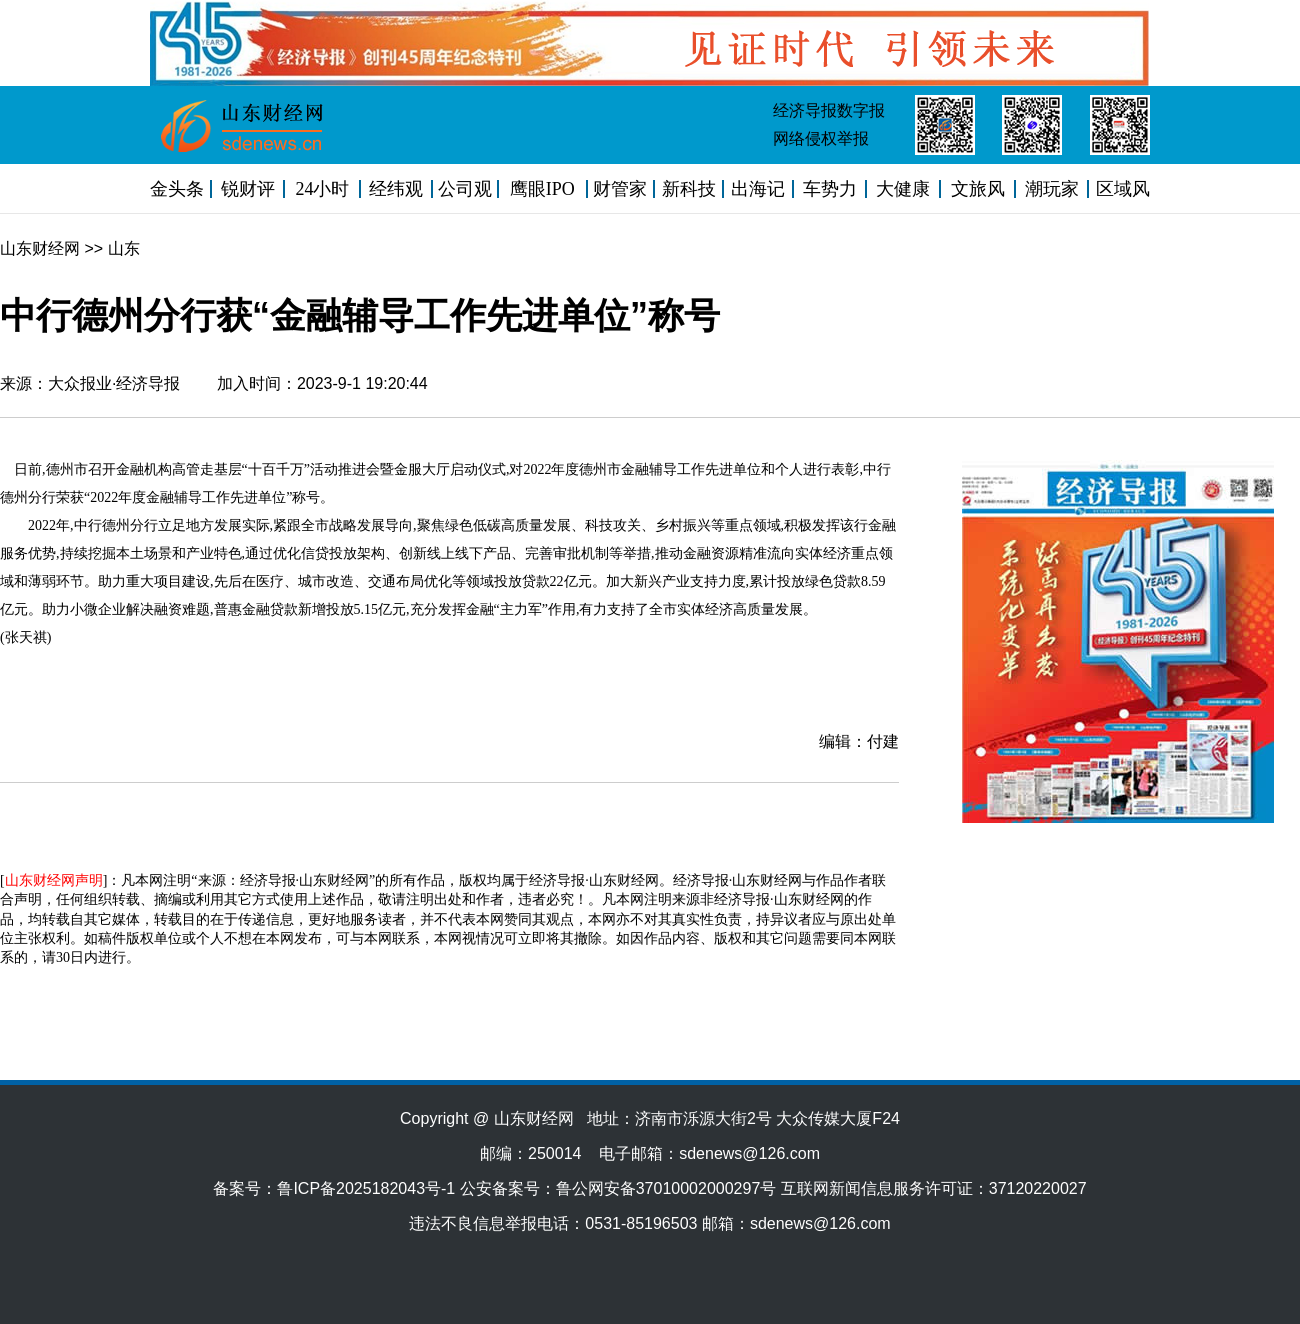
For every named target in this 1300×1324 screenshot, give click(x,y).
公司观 (465, 189)
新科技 (689, 189)
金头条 (177, 189)
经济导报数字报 (829, 110)
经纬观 (396, 189)
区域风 (1123, 189)
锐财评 (248, 189)
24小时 (322, 189)
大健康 (903, 189)
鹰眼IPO (542, 189)
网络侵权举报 (821, 138)
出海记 (758, 189)
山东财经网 (40, 248)
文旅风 (978, 189)
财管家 (620, 189)
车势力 (830, 189)
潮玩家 (1052, 189)
